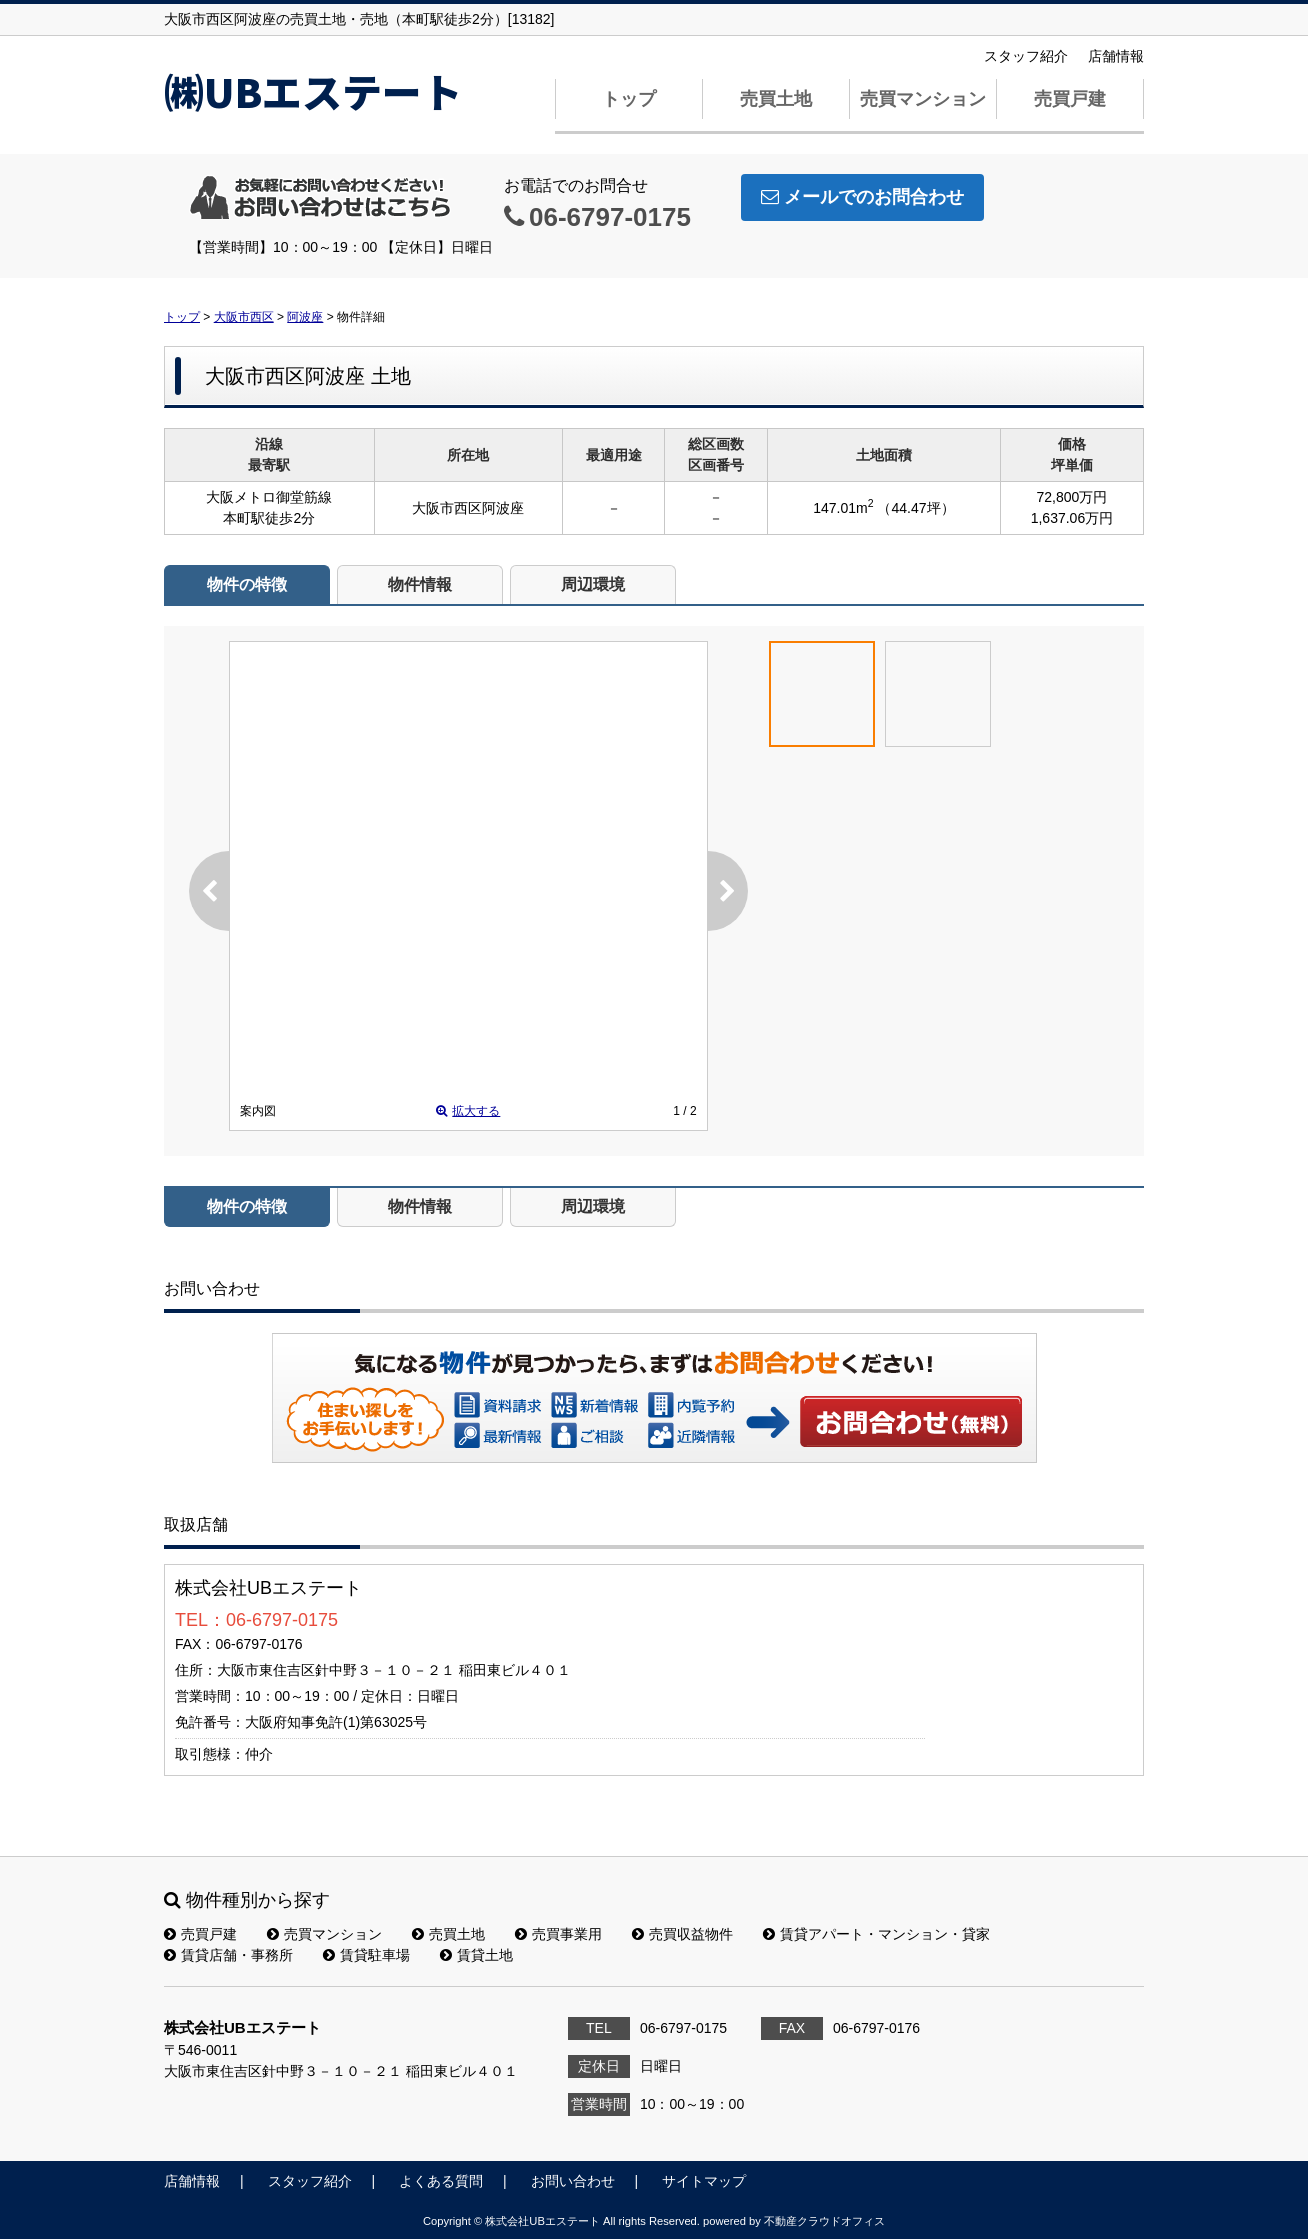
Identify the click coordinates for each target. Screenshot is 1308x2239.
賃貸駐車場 (366, 1955)
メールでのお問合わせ (862, 197)
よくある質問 (441, 2181)
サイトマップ (704, 2181)
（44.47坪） (915, 508)
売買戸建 (1070, 99)
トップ (629, 99)
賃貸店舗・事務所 (228, 1955)
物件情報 (420, 584)
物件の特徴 (247, 584)
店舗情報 (1116, 56)
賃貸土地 (476, 1955)
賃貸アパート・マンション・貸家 (876, 1934)
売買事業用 (558, 1934)
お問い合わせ (912, 1421)
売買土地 (776, 99)
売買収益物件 (682, 1934)
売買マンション (923, 99)
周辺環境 (593, 584)
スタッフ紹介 (1026, 56)
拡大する (468, 1111)
